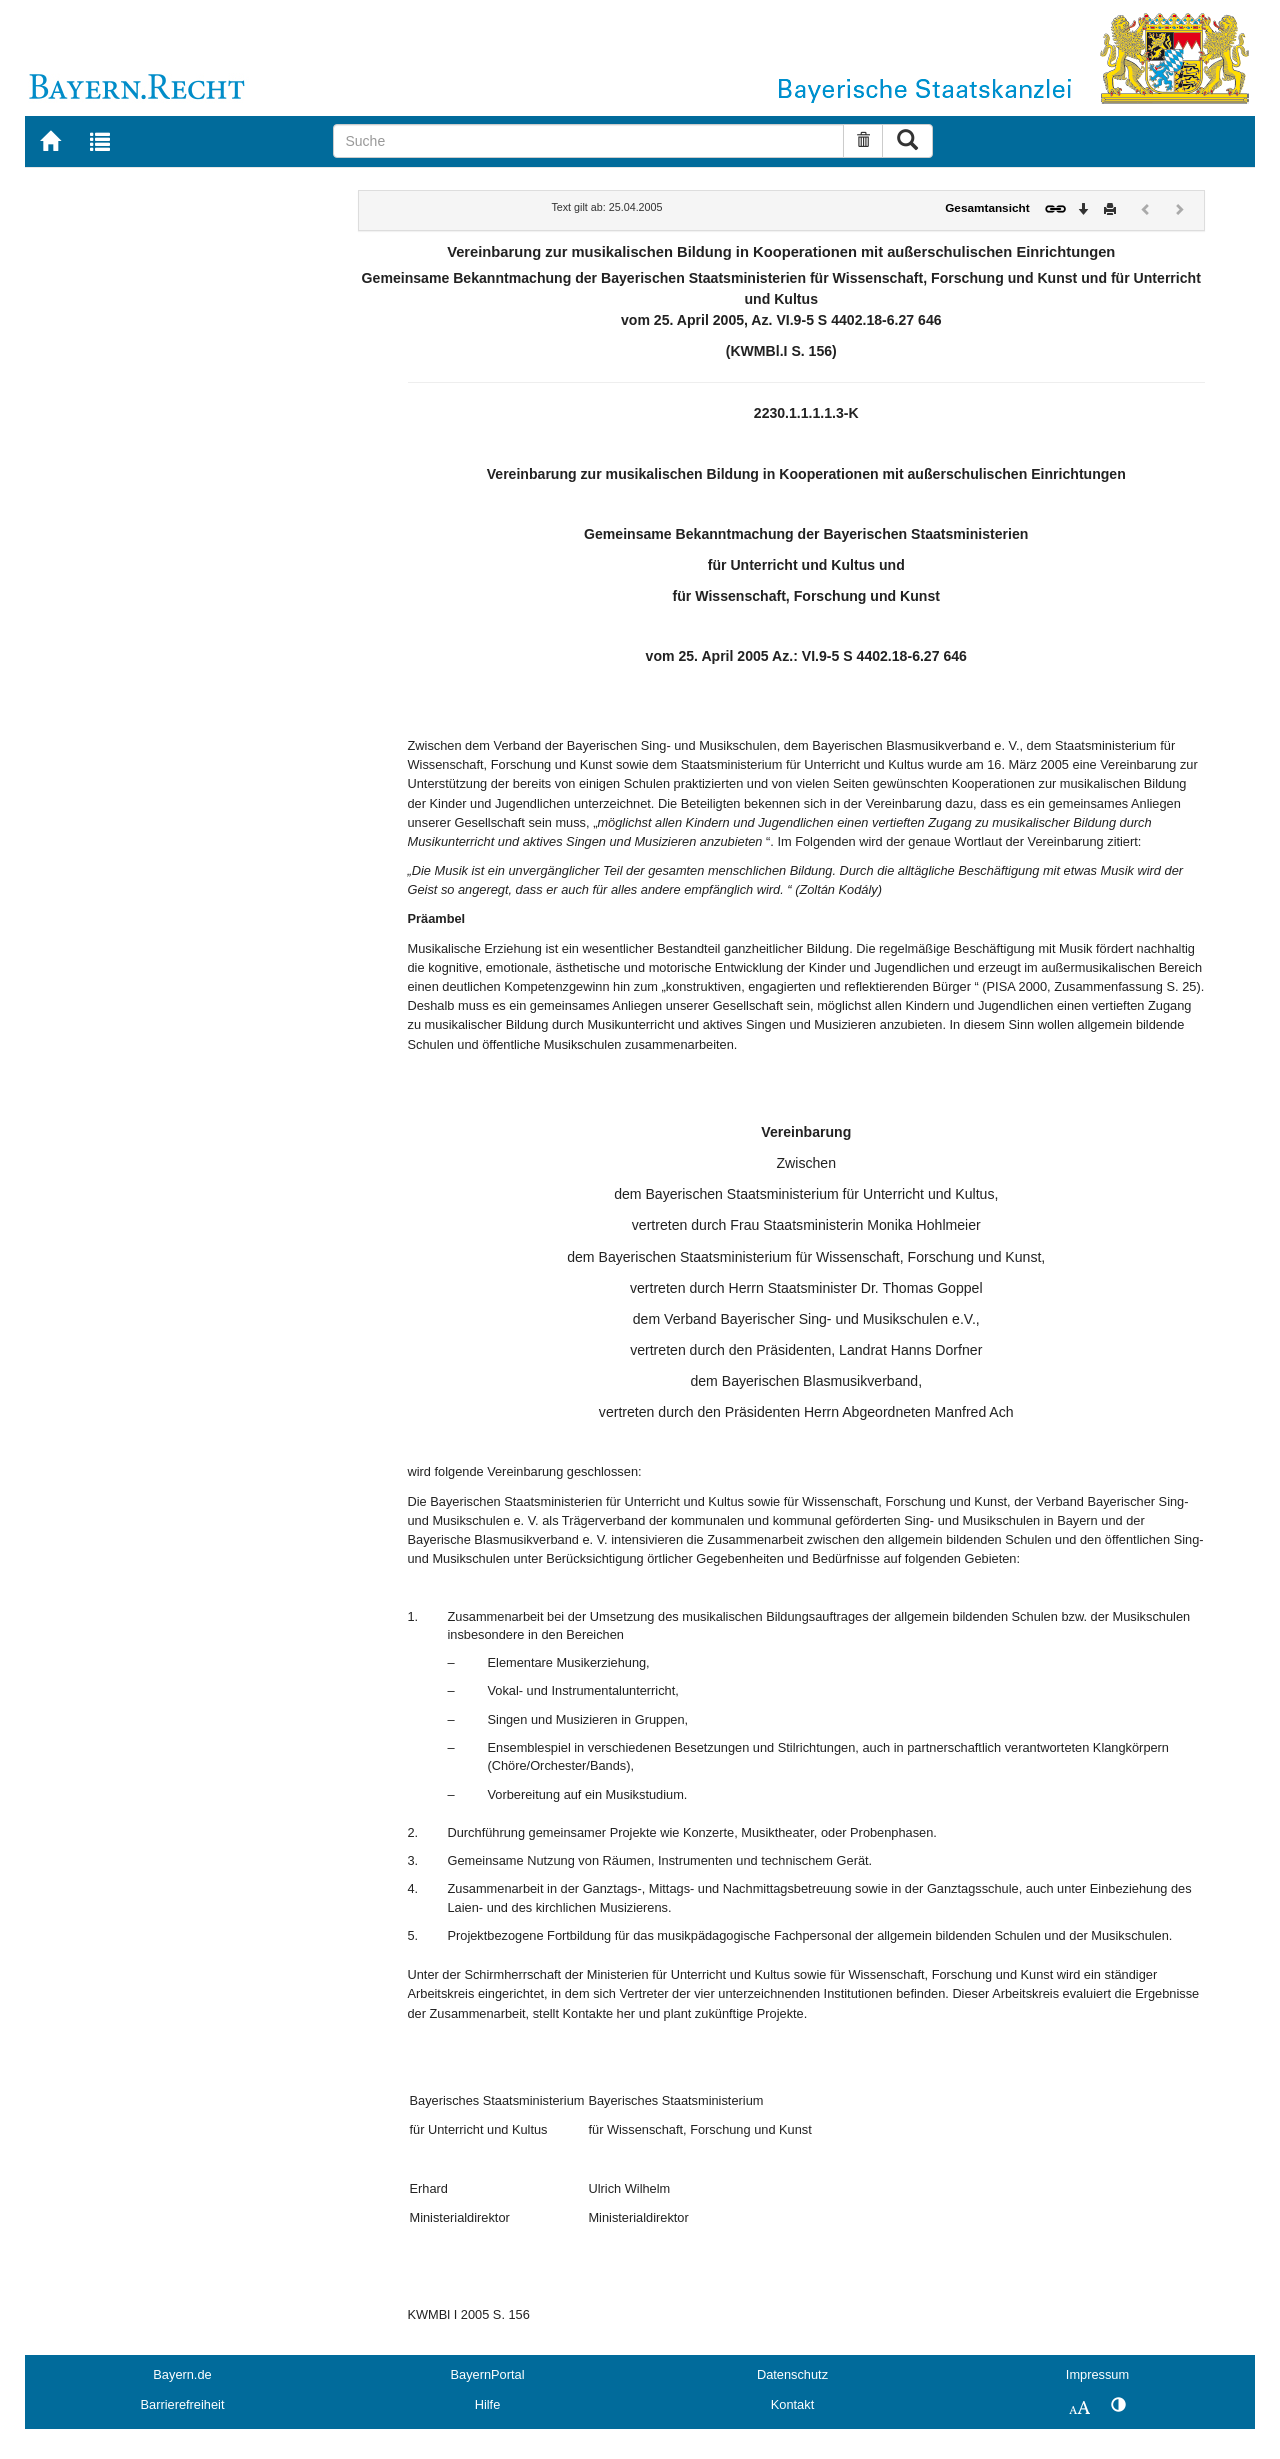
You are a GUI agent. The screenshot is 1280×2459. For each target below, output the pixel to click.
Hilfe (488, 2404)
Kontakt (792, 2404)
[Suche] (588, 141)
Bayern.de (182, 2374)
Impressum (1097, 2374)
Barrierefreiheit (183, 2404)
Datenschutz (792, 2374)
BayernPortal (488, 2374)
